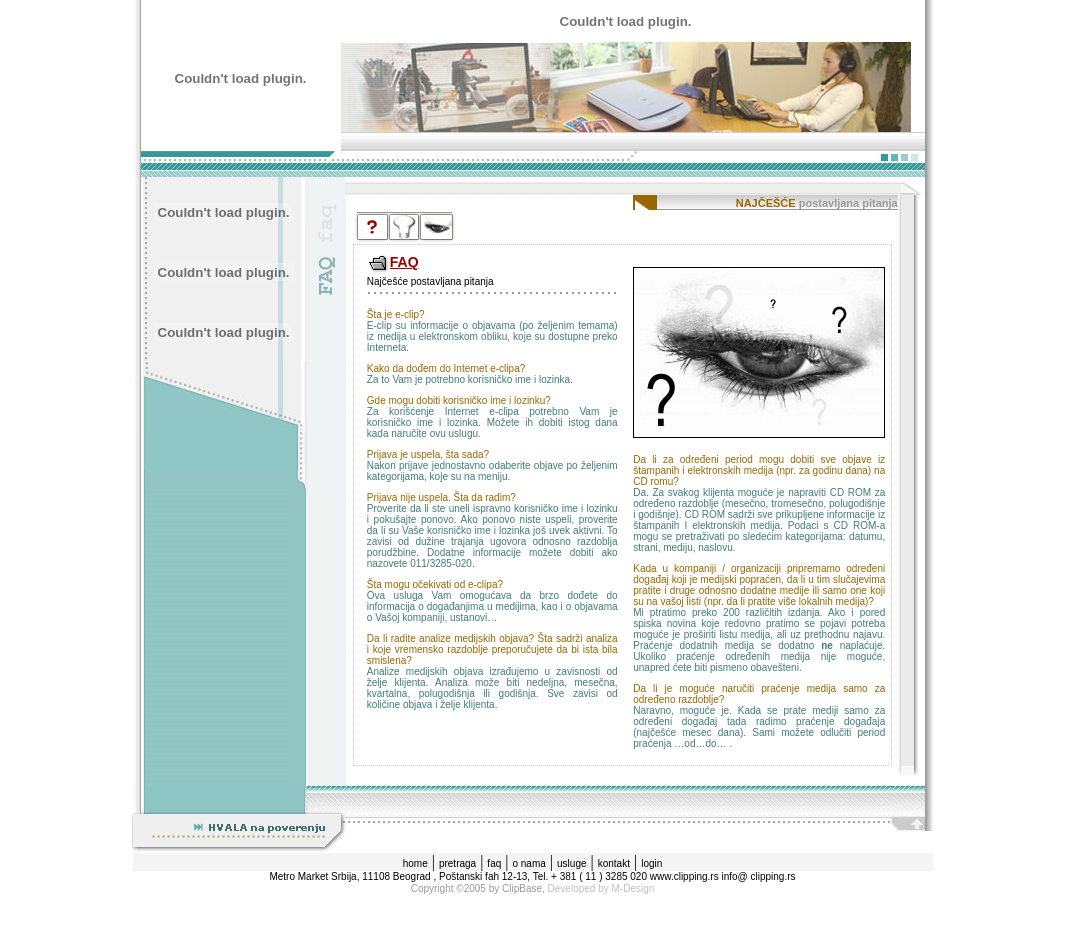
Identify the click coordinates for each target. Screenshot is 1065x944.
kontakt (614, 863)
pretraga (457, 863)
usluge (571, 863)
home (415, 863)
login (651, 863)
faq (494, 863)
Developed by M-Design (601, 888)
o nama (528, 863)
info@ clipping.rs (758, 876)
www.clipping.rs (684, 876)
